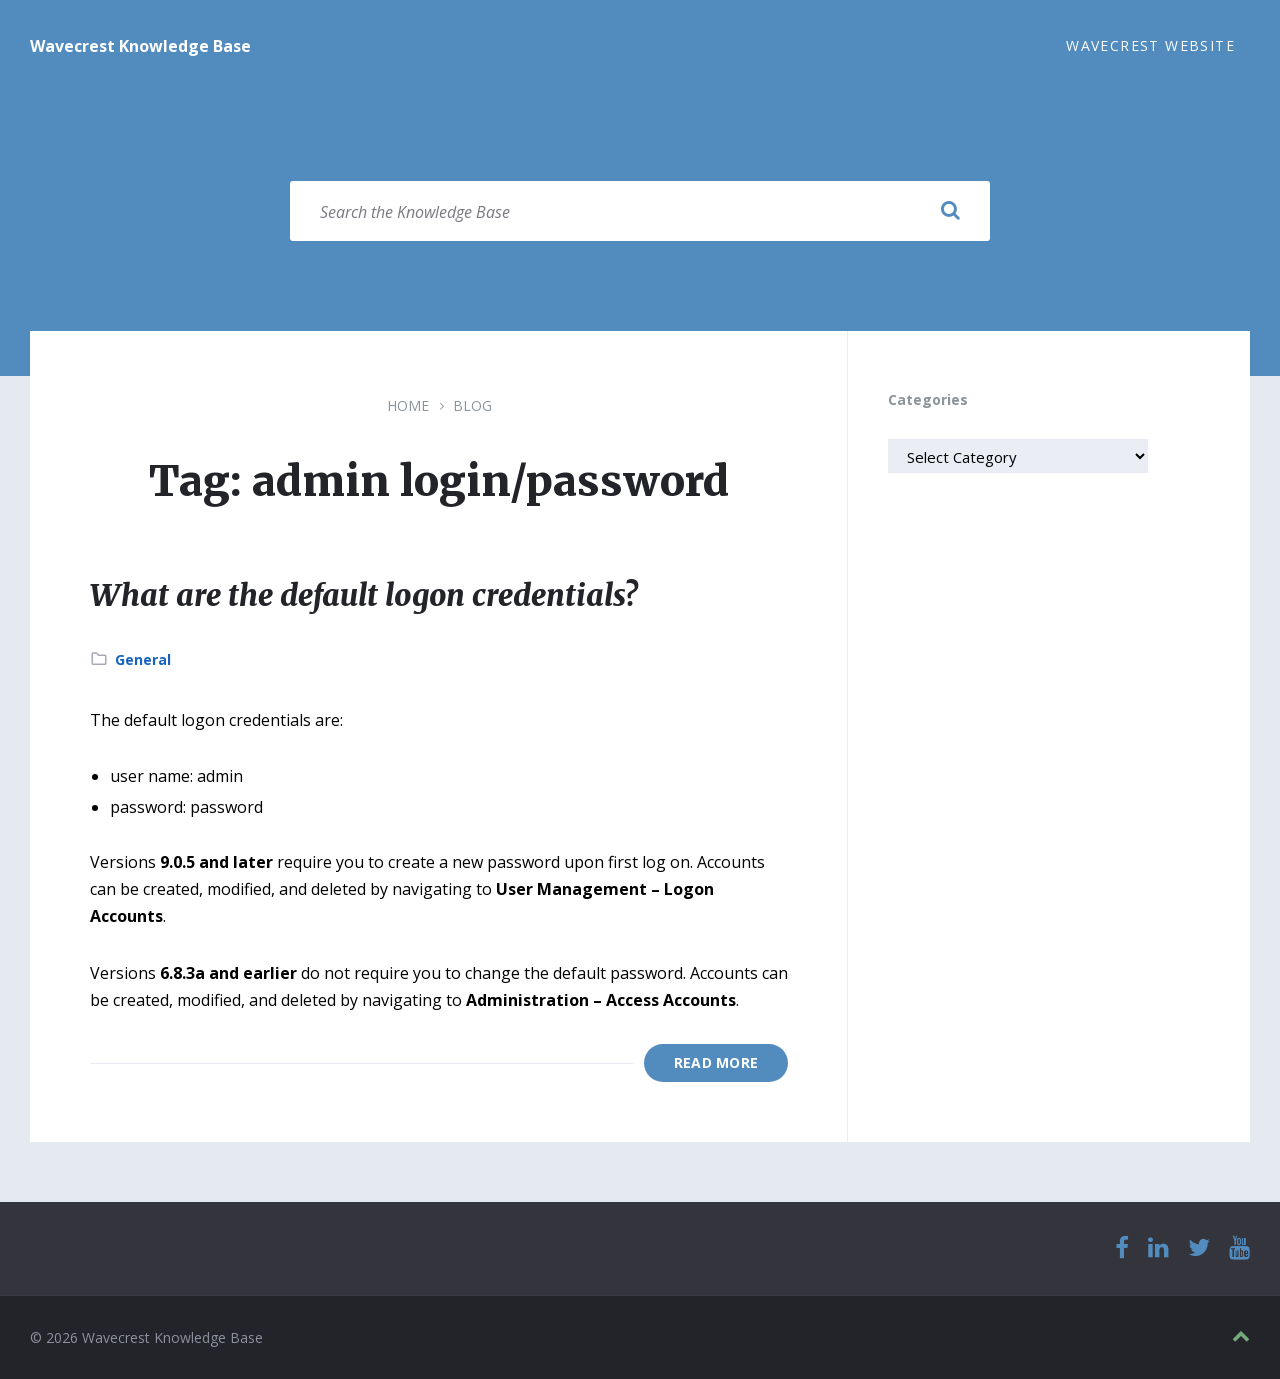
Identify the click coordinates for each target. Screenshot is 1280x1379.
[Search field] (640, 211)
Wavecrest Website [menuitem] (1150, 45)
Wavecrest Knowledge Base (140, 46)
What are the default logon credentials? (363, 595)
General (143, 659)
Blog (472, 405)
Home (408, 405)
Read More (716, 1062)
